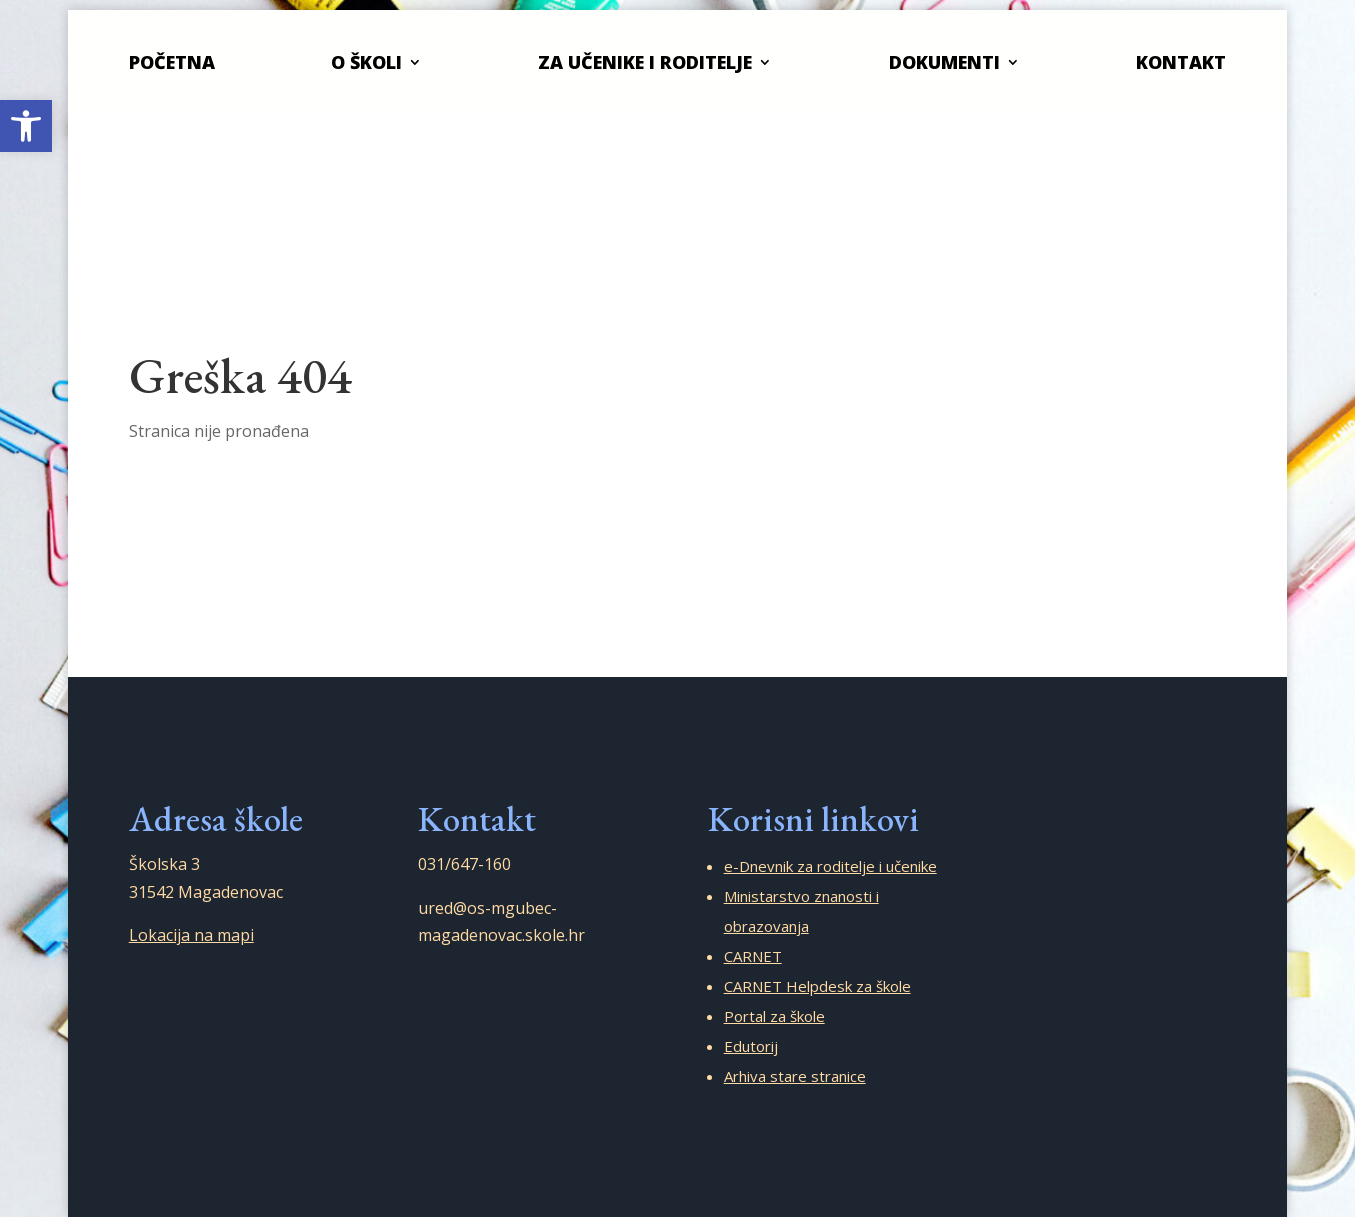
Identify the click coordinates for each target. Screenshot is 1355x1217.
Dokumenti (944, 62)
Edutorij (751, 1046)
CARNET (753, 956)
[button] (26, 126)
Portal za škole (774, 1016)
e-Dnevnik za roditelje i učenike (830, 866)
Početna (172, 62)
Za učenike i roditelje (645, 62)
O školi (366, 62)
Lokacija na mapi (191, 935)
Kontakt (1181, 62)
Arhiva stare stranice (795, 1076)
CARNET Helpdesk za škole (817, 986)
